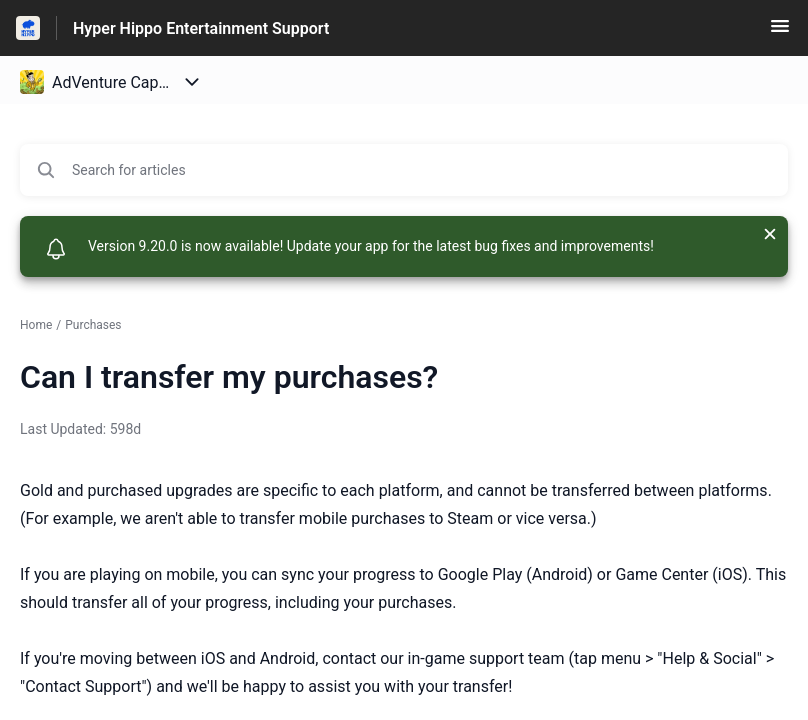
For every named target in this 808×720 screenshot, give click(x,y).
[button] (780, 32)
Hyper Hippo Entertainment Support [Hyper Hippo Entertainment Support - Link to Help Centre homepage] (201, 28)
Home (36, 325)
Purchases (93, 325)
